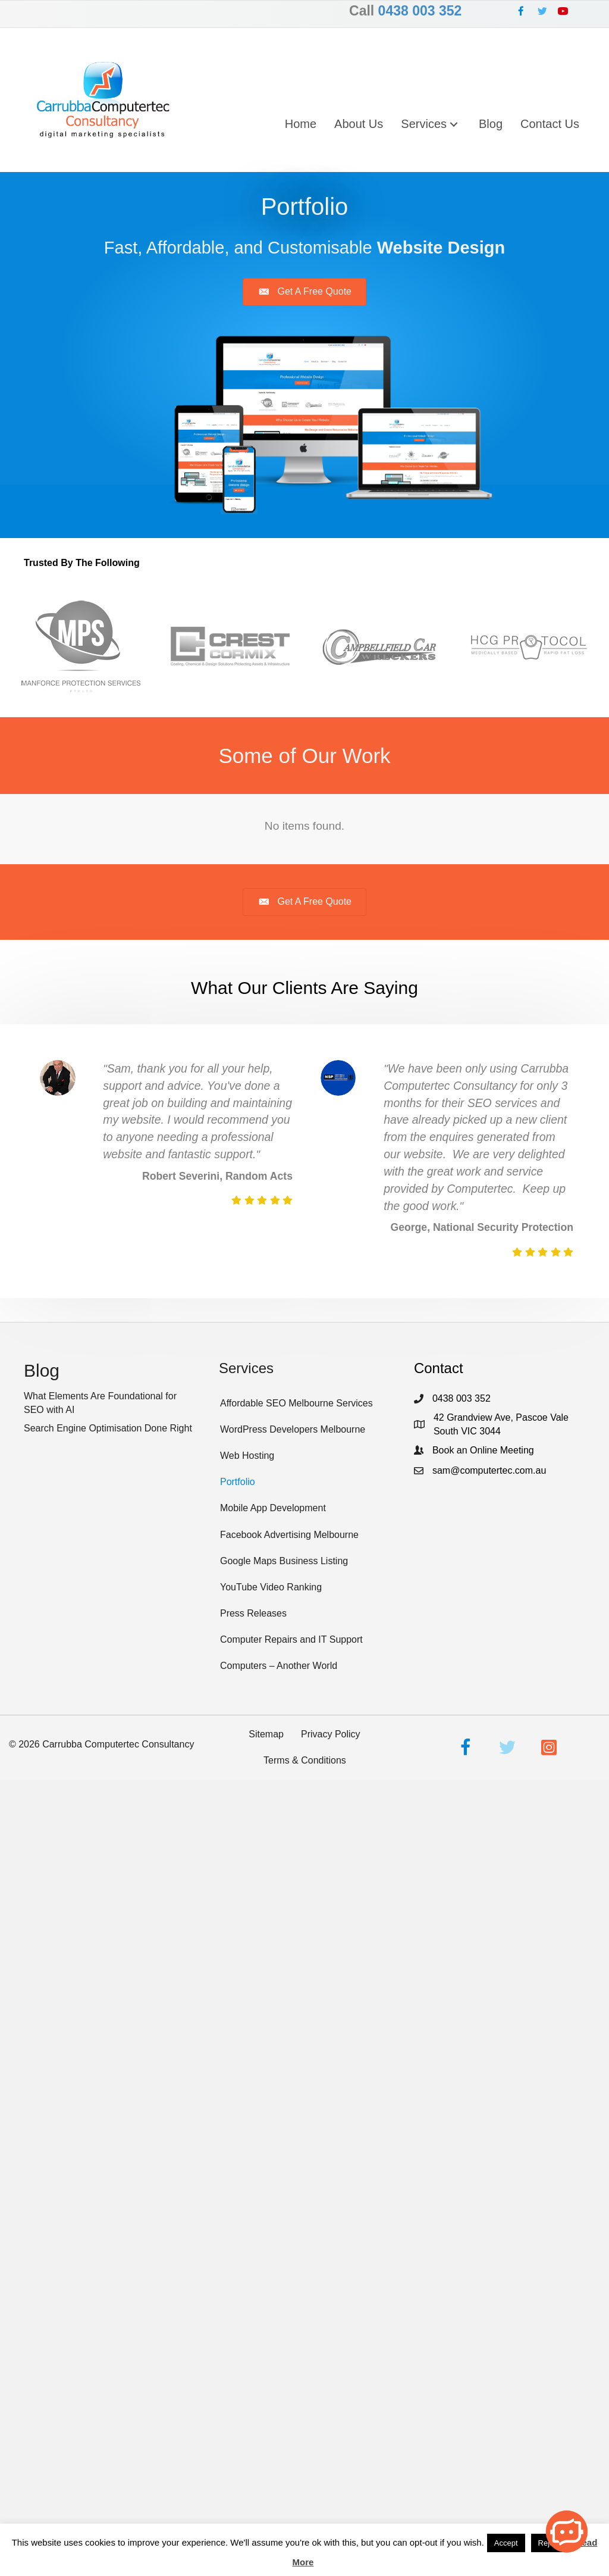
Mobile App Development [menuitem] (273, 1508)
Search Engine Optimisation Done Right (108, 1428)
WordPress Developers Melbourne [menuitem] (292, 1429)
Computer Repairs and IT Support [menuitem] (291, 1639)
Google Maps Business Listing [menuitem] (284, 1561)
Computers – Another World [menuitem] (278, 1666)
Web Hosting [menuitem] (247, 1455)
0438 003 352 (420, 10)
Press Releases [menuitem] (253, 1613)
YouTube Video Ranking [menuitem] (271, 1587)
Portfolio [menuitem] (237, 1482)
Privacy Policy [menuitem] (330, 1734)
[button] (521, 11)
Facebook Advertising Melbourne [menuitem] (289, 1535)
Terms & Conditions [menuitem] (304, 1760)
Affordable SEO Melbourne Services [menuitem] (296, 1403)
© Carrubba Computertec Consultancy (101, 1744)
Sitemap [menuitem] (266, 1734)
